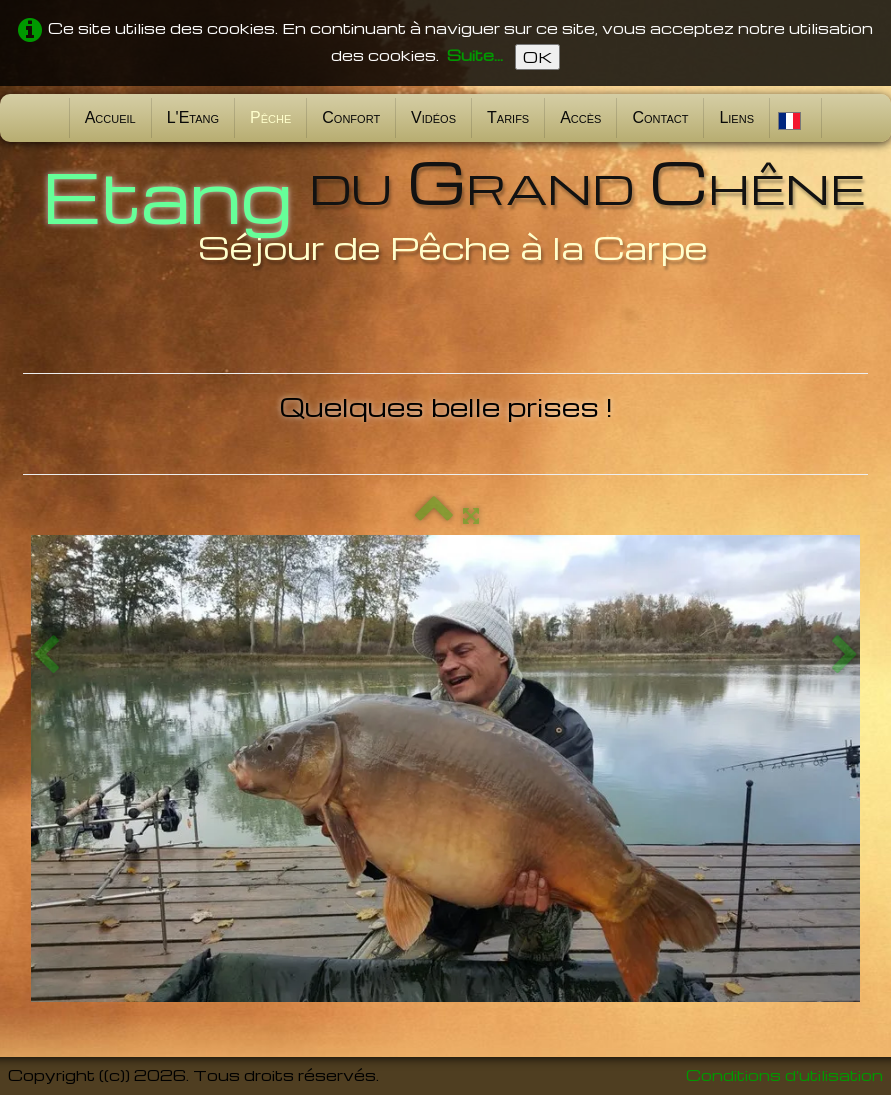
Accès (580, 117)
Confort (351, 117)
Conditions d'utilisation (784, 1075)
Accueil (110, 117)
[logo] (446, 208)
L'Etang (193, 117)
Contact (660, 117)
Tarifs (508, 117)
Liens (736, 117)
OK (537, 57)
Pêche (270, 117)
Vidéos (433, 117)
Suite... (475, 55)
